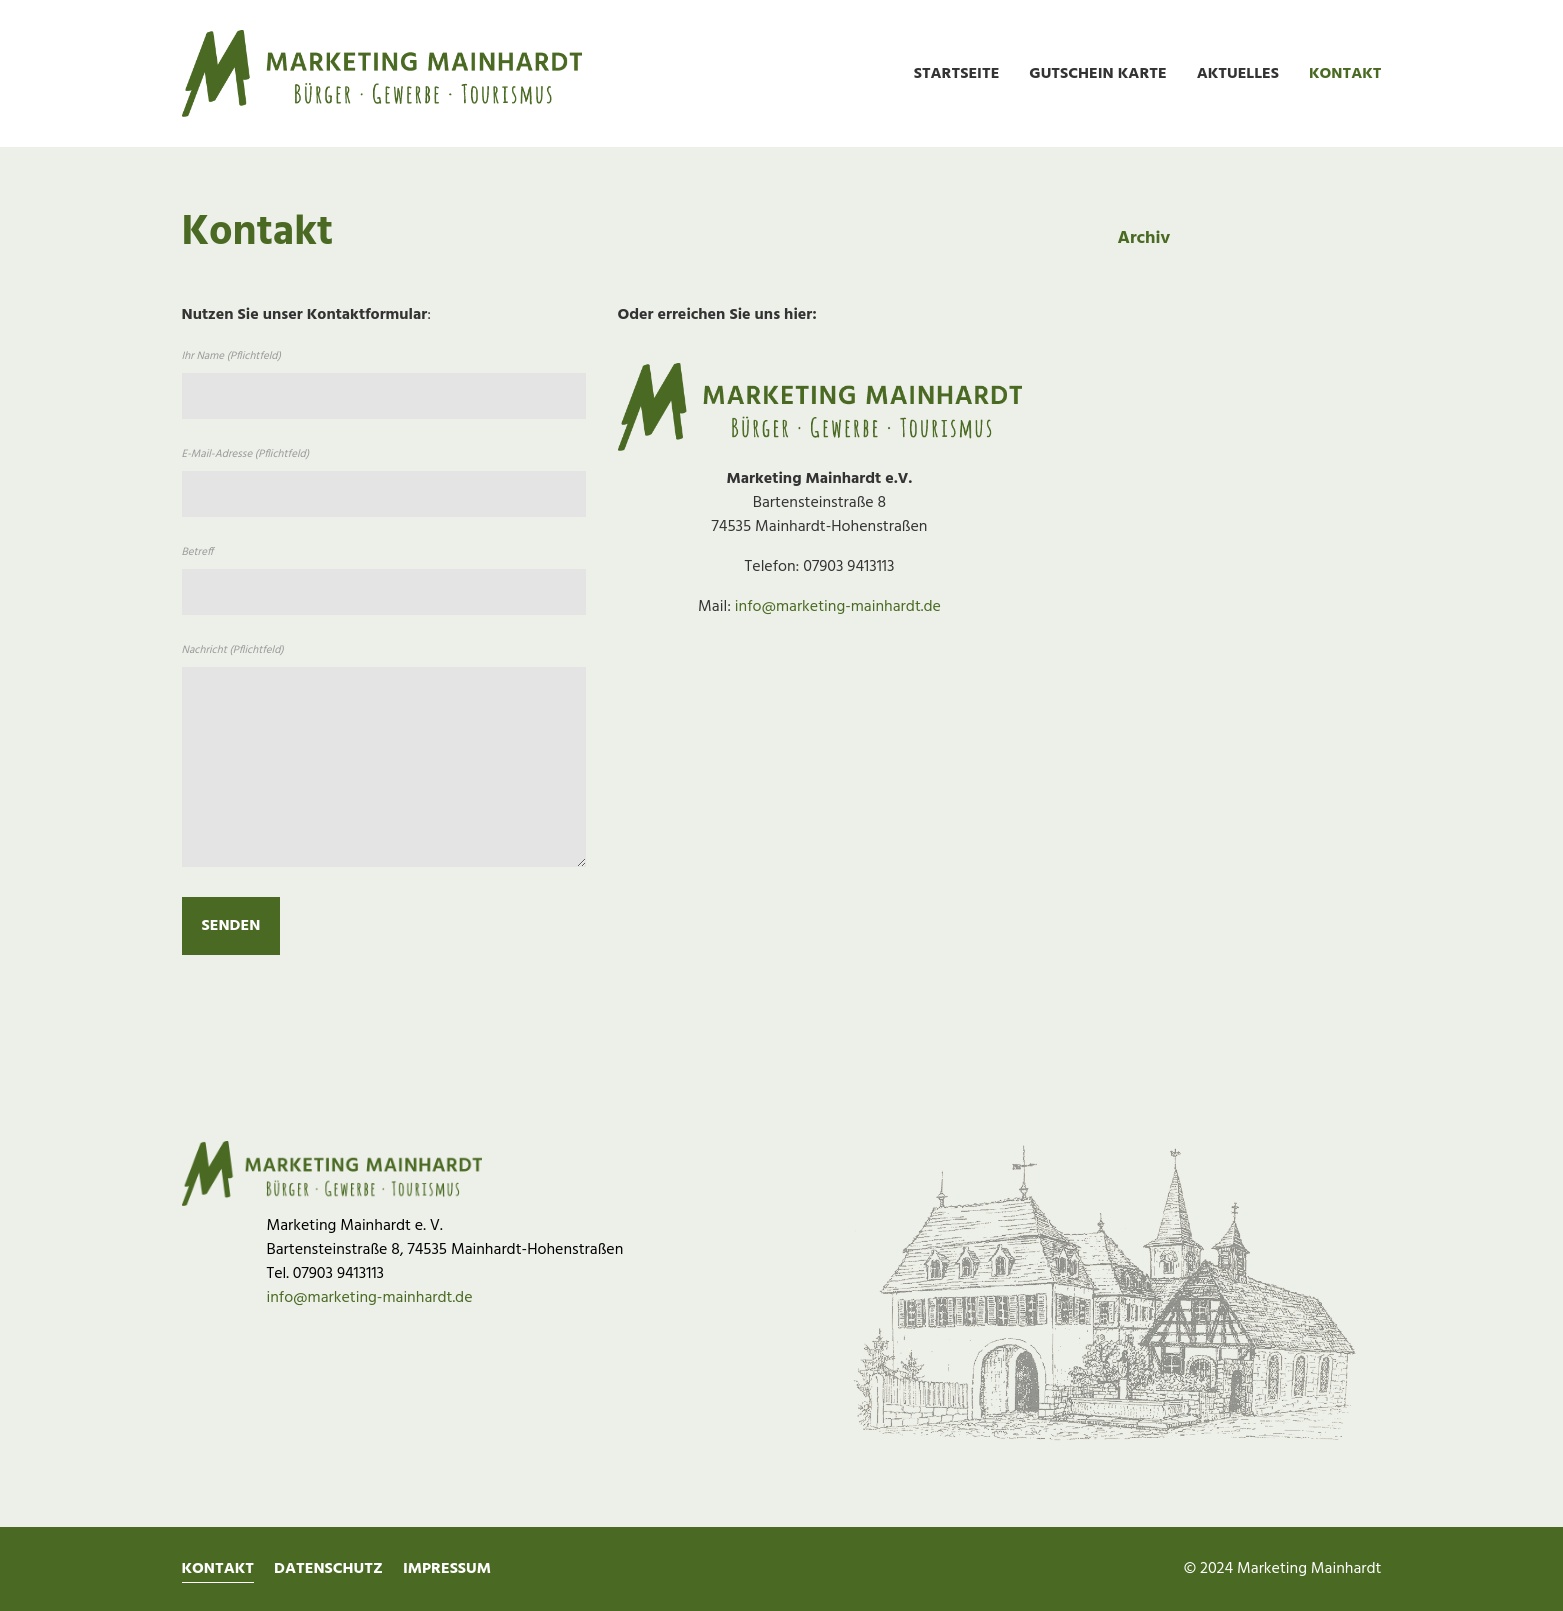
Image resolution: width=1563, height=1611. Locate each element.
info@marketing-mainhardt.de (838, 607)
